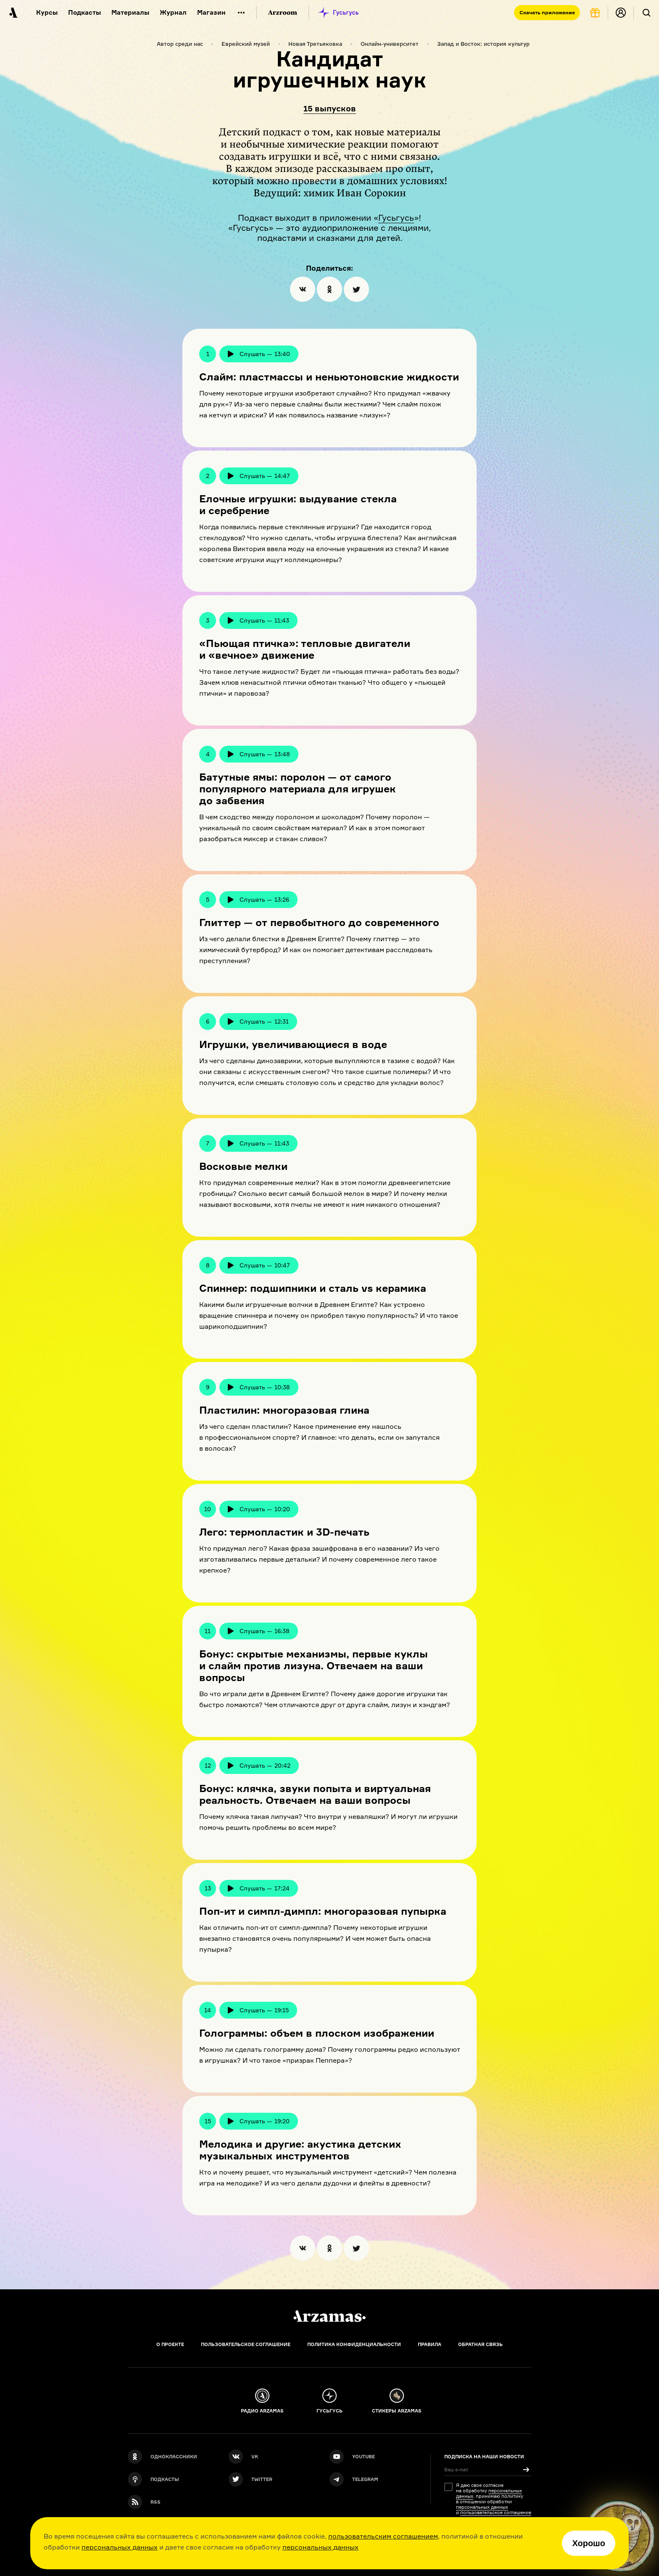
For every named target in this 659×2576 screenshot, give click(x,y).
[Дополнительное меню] (241, 12)
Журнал (173, 12)
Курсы (47, 12)
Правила (429, 2344)
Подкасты (84, 12)
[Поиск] (646, 12)
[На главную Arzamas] (12, 12)
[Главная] (329, 2316)
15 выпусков (329, 108)
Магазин (211, 12)
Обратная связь (480, 2344)
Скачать (547, 12)
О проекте (170, 2344)
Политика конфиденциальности (354, 2344)
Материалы (130, 12)
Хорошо (588, 2543)
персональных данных (120, 2547)
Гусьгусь (396, 217)
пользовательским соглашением (383, 2536)
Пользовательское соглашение (245, 2344)
